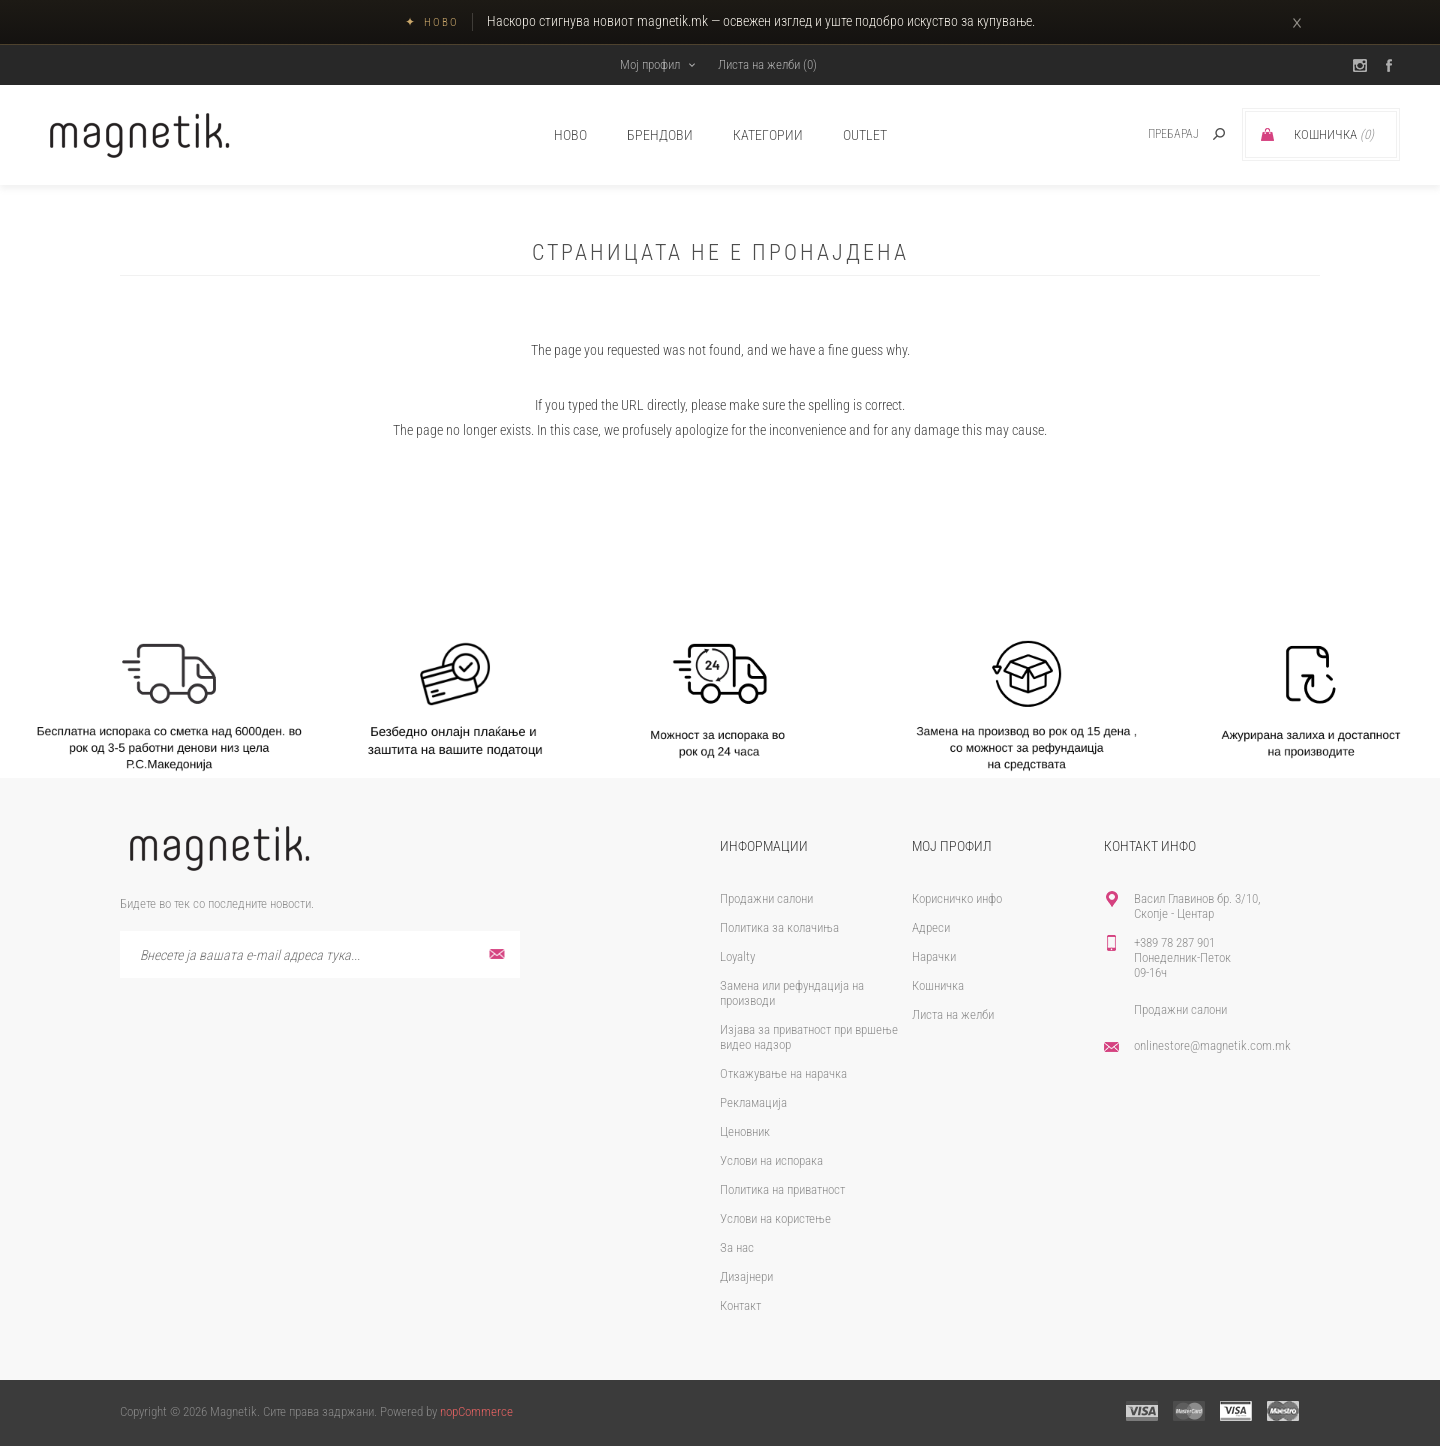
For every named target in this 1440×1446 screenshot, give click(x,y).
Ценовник (745, 1131)
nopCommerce (476, 1411)
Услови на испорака (771, 1160)
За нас (737, 1247)
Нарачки (934, 956)
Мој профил (650, 64)
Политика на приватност (782, 1189)
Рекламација (753, 1102)
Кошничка (938, 985)
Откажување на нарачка (783, 1073)
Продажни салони (766, 898)
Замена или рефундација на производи (792, 993)
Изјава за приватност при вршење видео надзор (809, 1037)
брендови (660, 135)
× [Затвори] (1297, 21)
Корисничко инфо (957, 898)
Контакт (740, 1305)
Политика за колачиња (779, 927)
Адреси (931, 927)
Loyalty (737, 956)
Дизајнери (746, 1276)
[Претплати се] (320, 954)
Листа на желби (953, 1014)
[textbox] (1151, 134)
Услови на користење (775, 1218)
